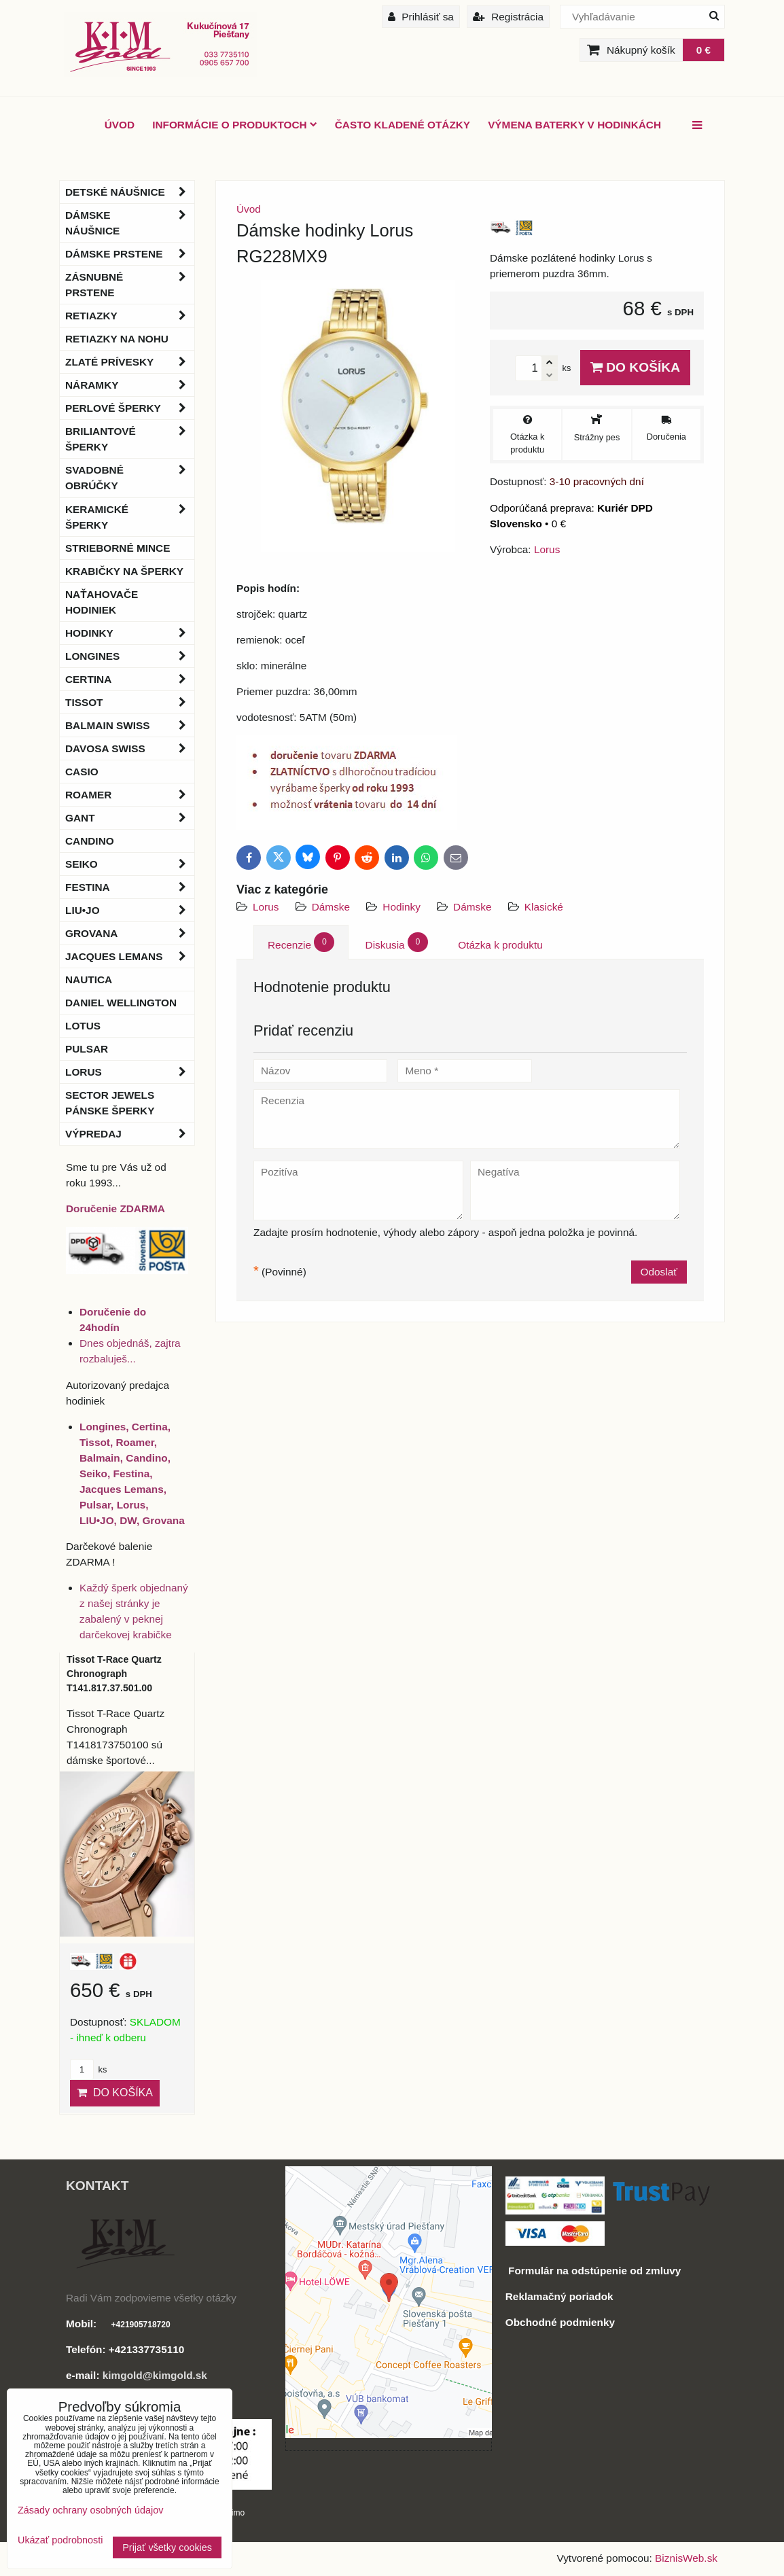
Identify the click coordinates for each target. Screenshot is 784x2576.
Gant (129, 818)
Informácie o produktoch (234, 124)
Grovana (129, 933)
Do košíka (635, 367)
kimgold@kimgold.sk (155, 2375)
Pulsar (86, 1049)
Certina (129, 679)
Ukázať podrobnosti (60, 2540)
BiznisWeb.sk (686, 2558)
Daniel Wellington (121, 1002)
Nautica (88, 979)
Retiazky (129, 315)
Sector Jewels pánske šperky (109, 1102)
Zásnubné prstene (129, 285)
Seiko (129, 864)
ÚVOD (120, 124)
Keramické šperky (129, 517)
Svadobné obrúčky (129, 478)
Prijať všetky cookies (167, 2547)
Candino (89, 841)
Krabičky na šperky (124, 571)
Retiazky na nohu (116, 339)
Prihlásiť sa (421, 16)
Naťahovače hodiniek (101, 602)
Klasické (543, 907)
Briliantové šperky (129, 439)
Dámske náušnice (129, 223)
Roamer (129, 794)
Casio (82, 771)
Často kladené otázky (402, 124)
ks (88, 2069)
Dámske (331, 907)
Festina (129, 887)
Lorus (266, 907)
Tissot (129, 702)
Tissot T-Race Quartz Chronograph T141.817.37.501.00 (114, 1673)
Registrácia (508, 16)
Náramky (129, 385)
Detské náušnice (129, 192)
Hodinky (401, 907)
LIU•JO (129, 910)
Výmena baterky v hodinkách (574, 124)
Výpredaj (129, 1134)
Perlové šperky (129, 408)
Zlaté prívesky (129, 362)
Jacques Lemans (129, 956)
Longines (129, 656)
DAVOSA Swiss (129, 748)
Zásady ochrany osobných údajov (90, 2510)
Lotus (83, 1025)
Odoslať (659, 1271)
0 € (703, 50)
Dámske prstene (129, 254)
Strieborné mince (117, 548)
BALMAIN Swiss (129, 725)
